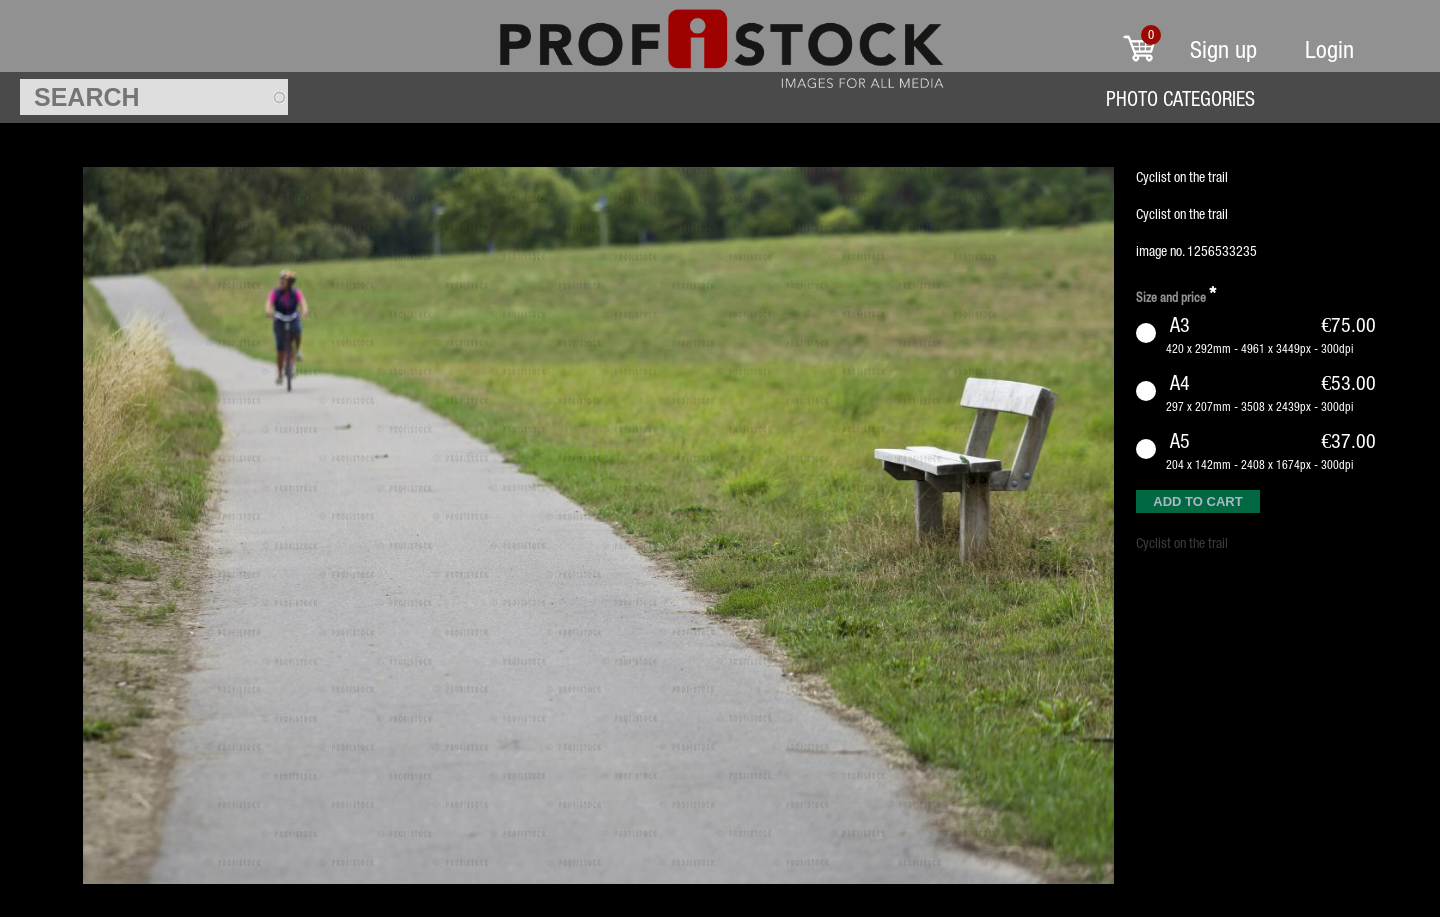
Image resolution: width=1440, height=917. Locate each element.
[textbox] (154, 97)
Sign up (1223, 49)
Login (1329, 49)
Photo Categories (1180, 98)
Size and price (1176, 294)
